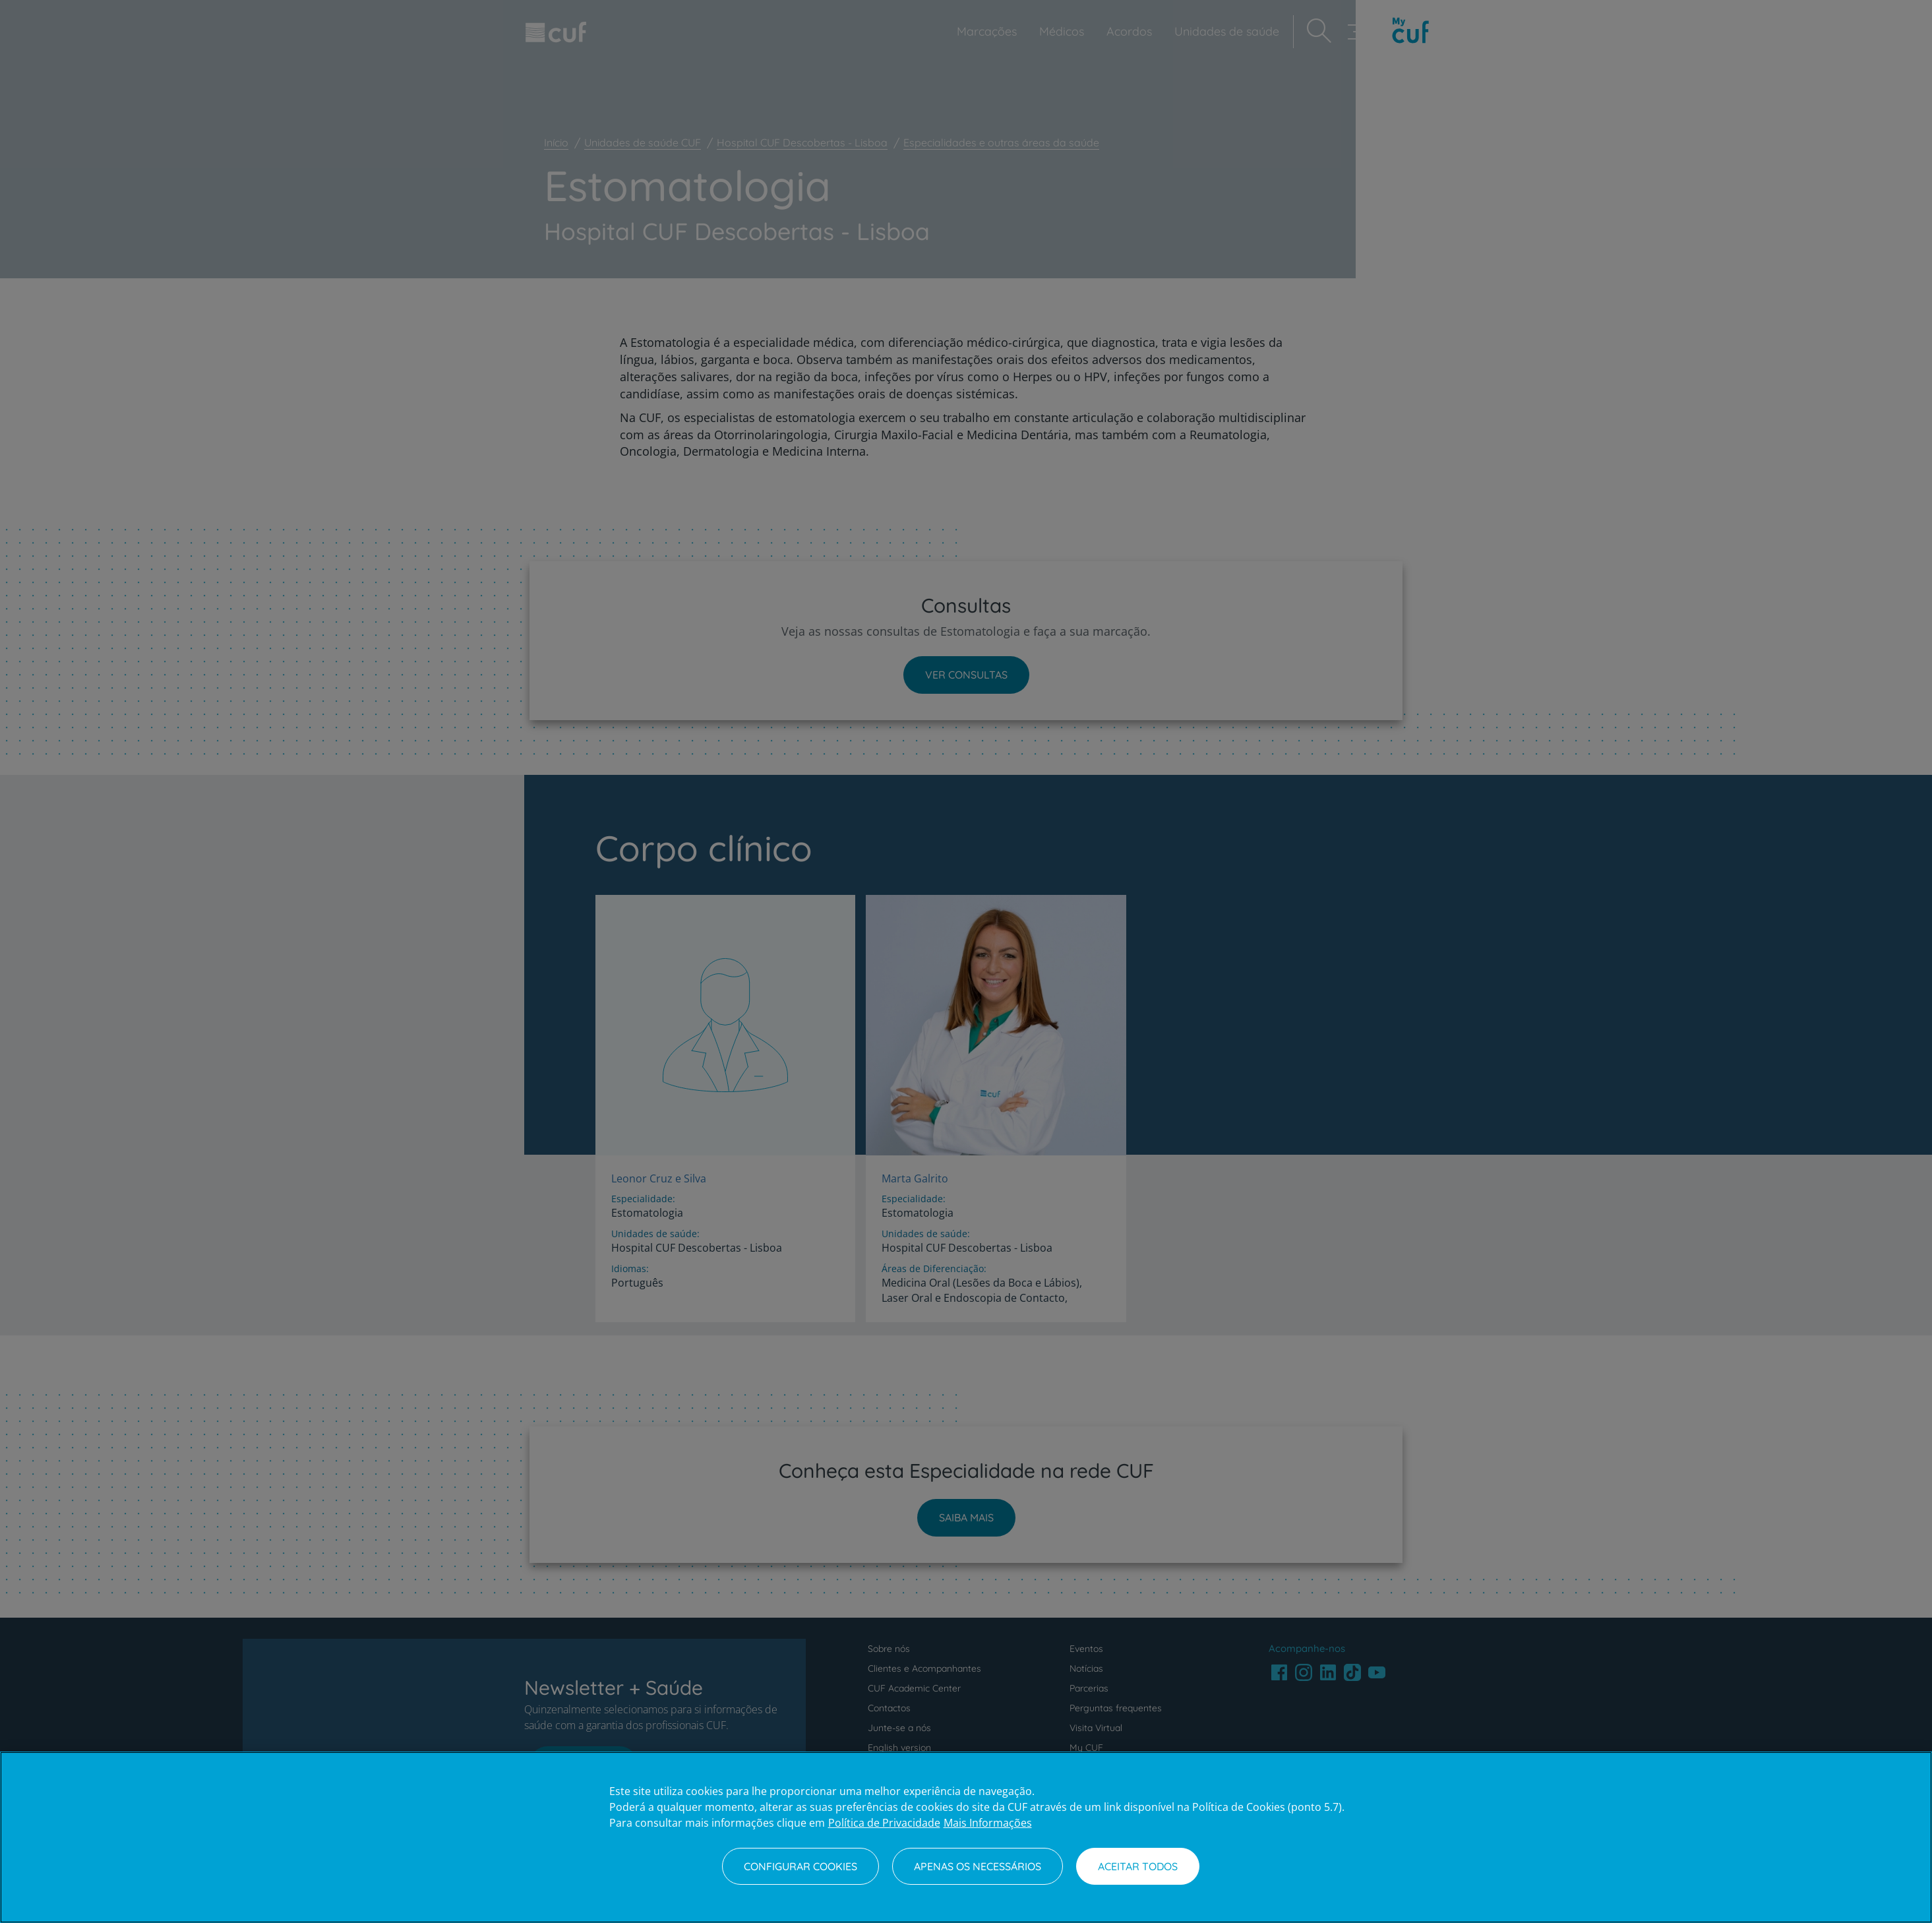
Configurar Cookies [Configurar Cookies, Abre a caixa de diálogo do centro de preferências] (800, 1866)
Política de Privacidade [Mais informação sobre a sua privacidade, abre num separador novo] (884, 1823)
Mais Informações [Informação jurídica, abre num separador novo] (988, 1823)
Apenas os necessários (977, 1866)
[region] (966, 1837)
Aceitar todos (1138, 1866)
